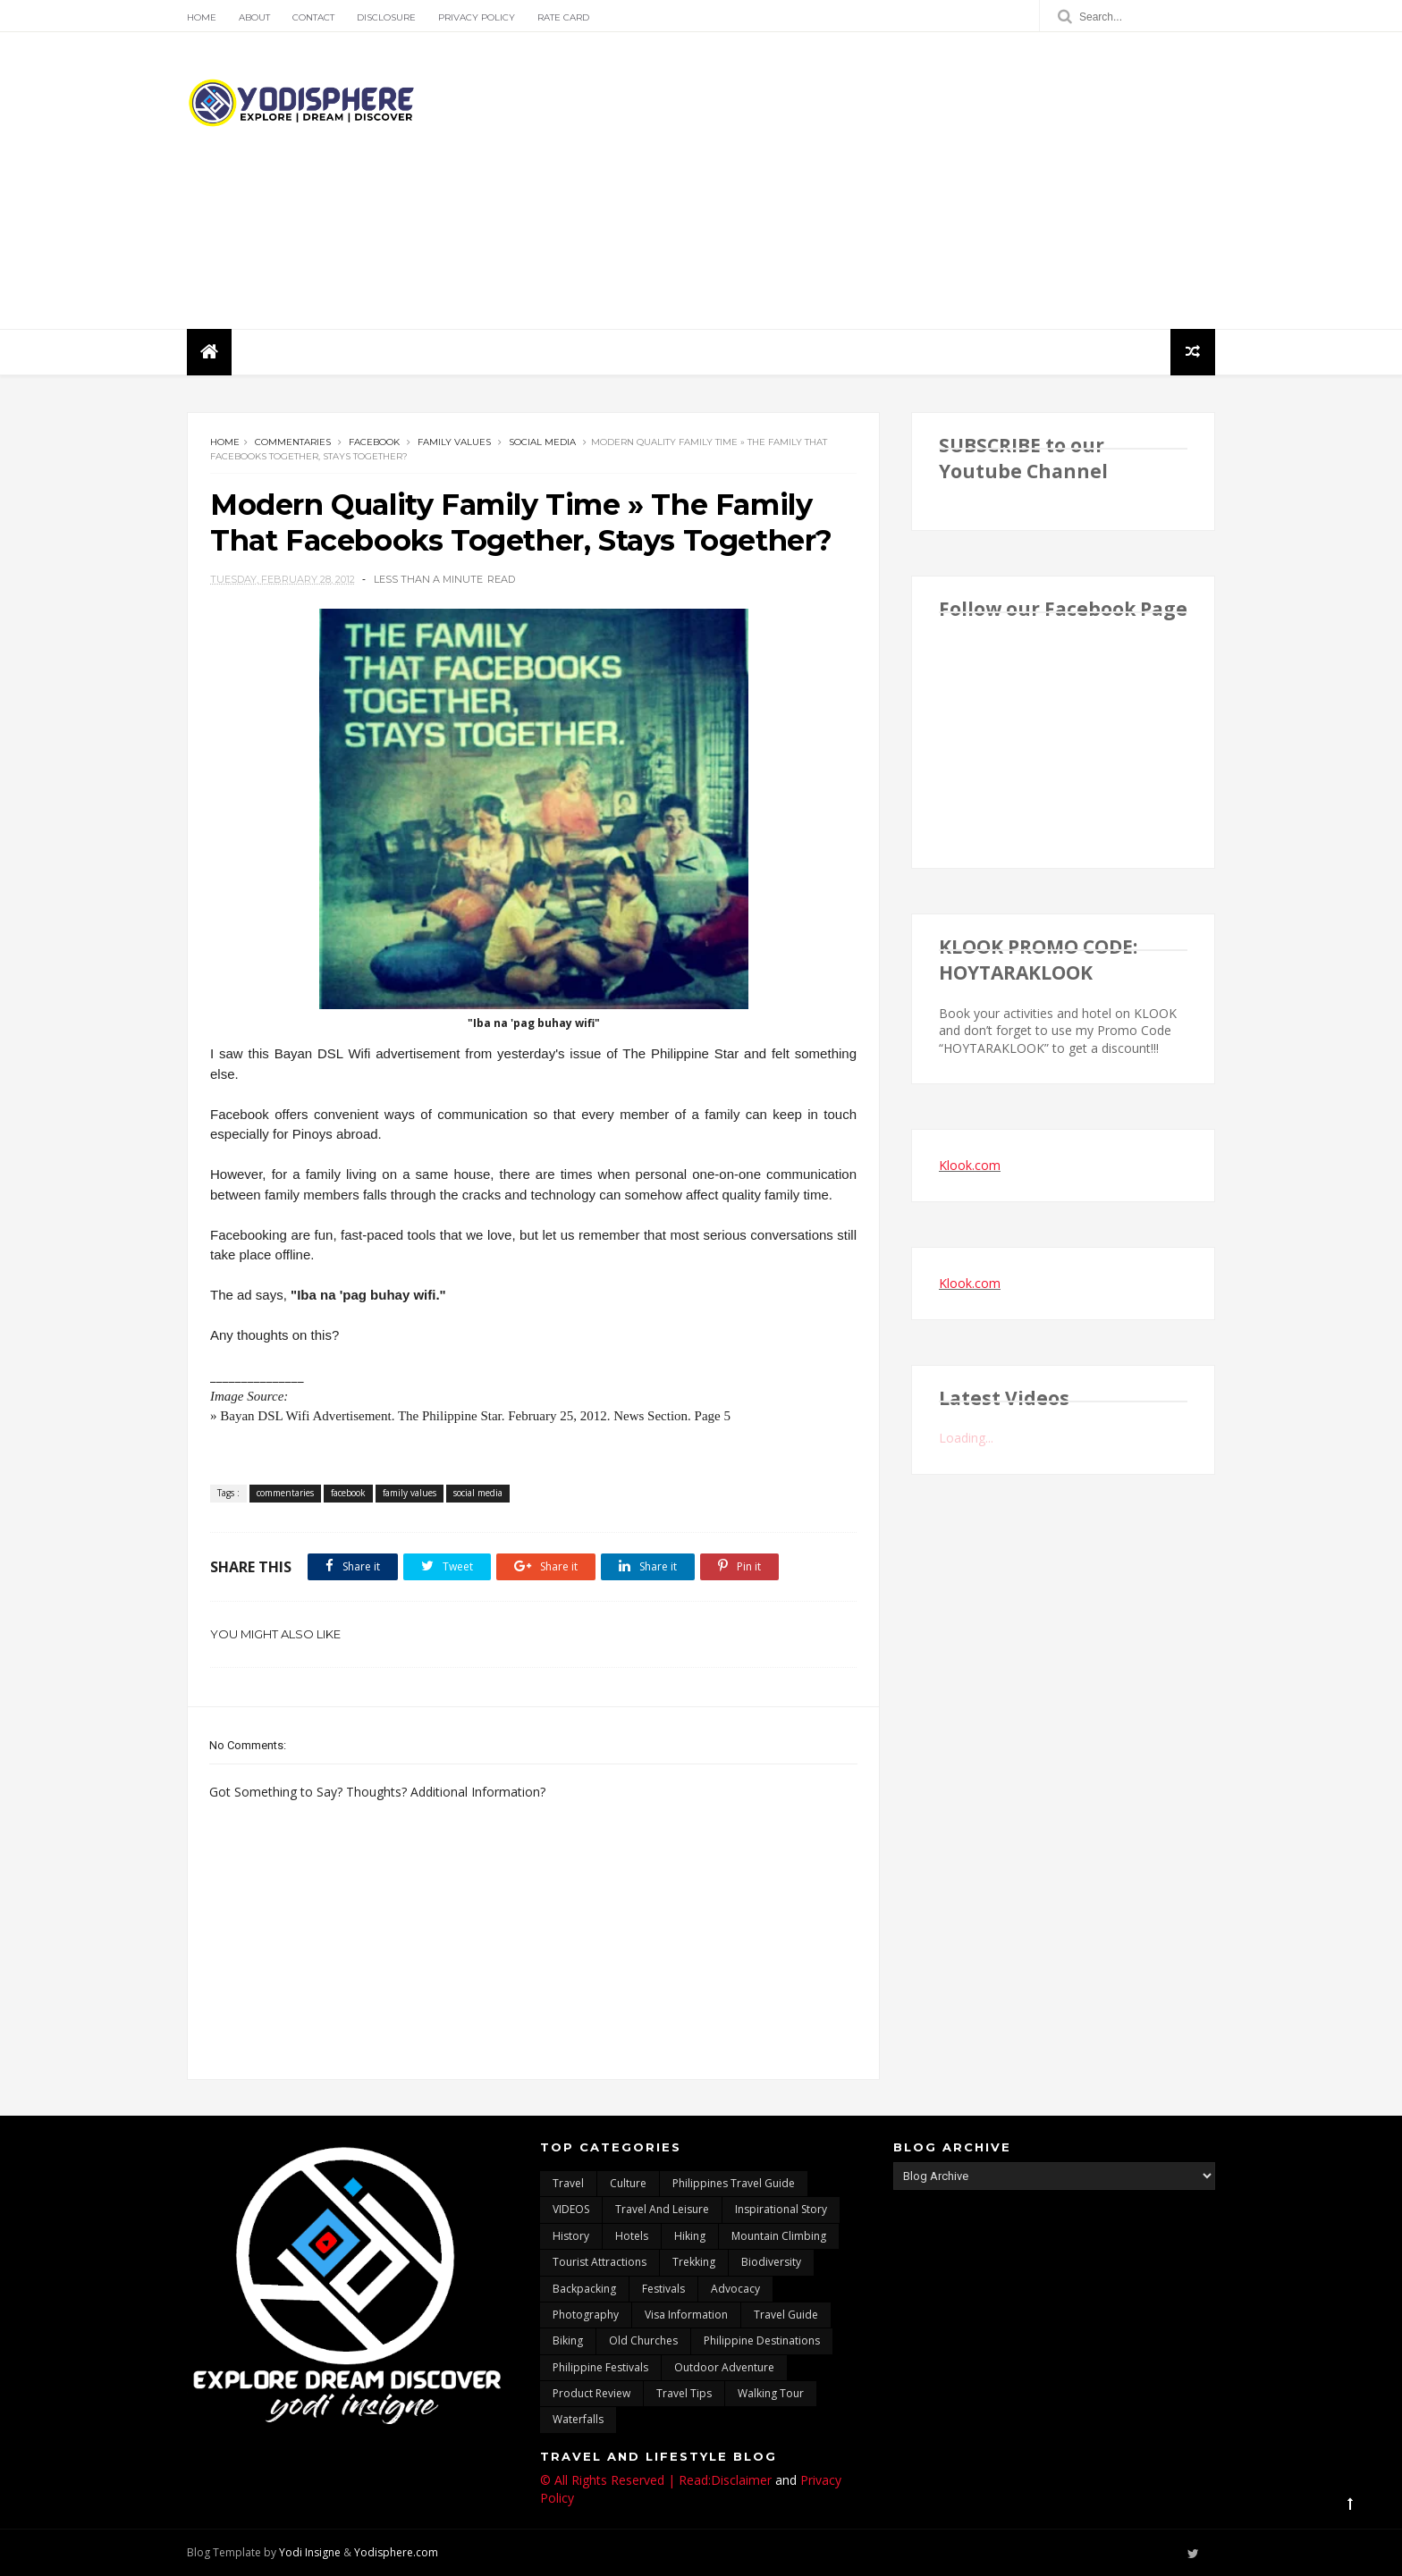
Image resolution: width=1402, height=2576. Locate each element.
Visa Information (686, 2314)
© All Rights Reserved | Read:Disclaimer (656, 2479)
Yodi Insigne (310, 2552)
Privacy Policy (476, 17)
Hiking (689, 2235)
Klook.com (970, 1165)
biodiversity (771, 2261)
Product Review (591, 2393)
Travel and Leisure (662, 2209)
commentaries (293, 442)
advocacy (735, 2288)
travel (568, 2183)
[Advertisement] (889, 180)
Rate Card (563, 17)
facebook (374, 442)
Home (201, 17)
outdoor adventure (724, 2367)
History (571, 2235)
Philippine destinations (762, 2340)
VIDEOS (571, 2209)
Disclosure (386, 17)
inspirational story (781, 2209)
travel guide (786, 2314)
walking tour (771, 2393)
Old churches (643, 2340)
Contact (313, 17)
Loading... (966, 1437)
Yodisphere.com (396, 2552)
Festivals (663, 2288)
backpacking (584, 2288)
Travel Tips (684, 2393)
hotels (631, 2235)
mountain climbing (778, 2235)
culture (628, 2183)
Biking (568, 2340)
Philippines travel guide (733, 2183)
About (254, 17)
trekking (693, 2261)
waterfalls (578, 2419)
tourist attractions (599, 2261)
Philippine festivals (600, 2367)
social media (542, 442)
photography (586, 2314)
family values (454, 442)
